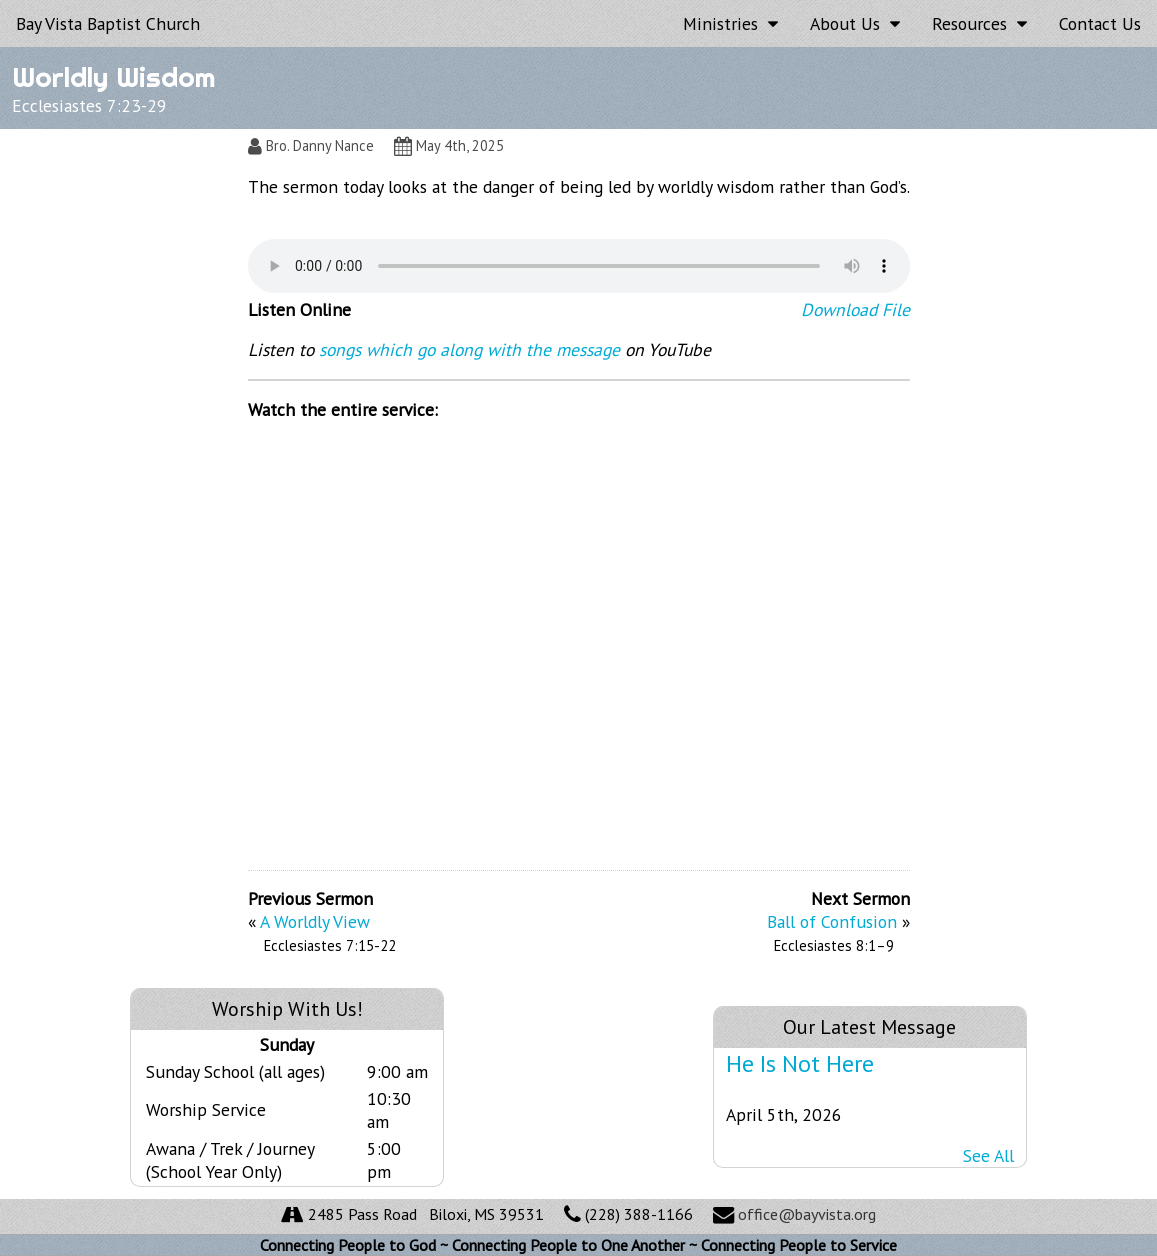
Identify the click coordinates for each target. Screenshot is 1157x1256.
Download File (855, 309)
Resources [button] (979, 23)
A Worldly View (315, 921)
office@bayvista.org (807, 1214)
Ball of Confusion (832, 921)
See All (988, 1155)
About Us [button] (855, 23)
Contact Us (1100, 23)
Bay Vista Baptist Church (108, 23)
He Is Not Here (800, 1063)
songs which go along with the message (469, 349)
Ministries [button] (730, 23)
